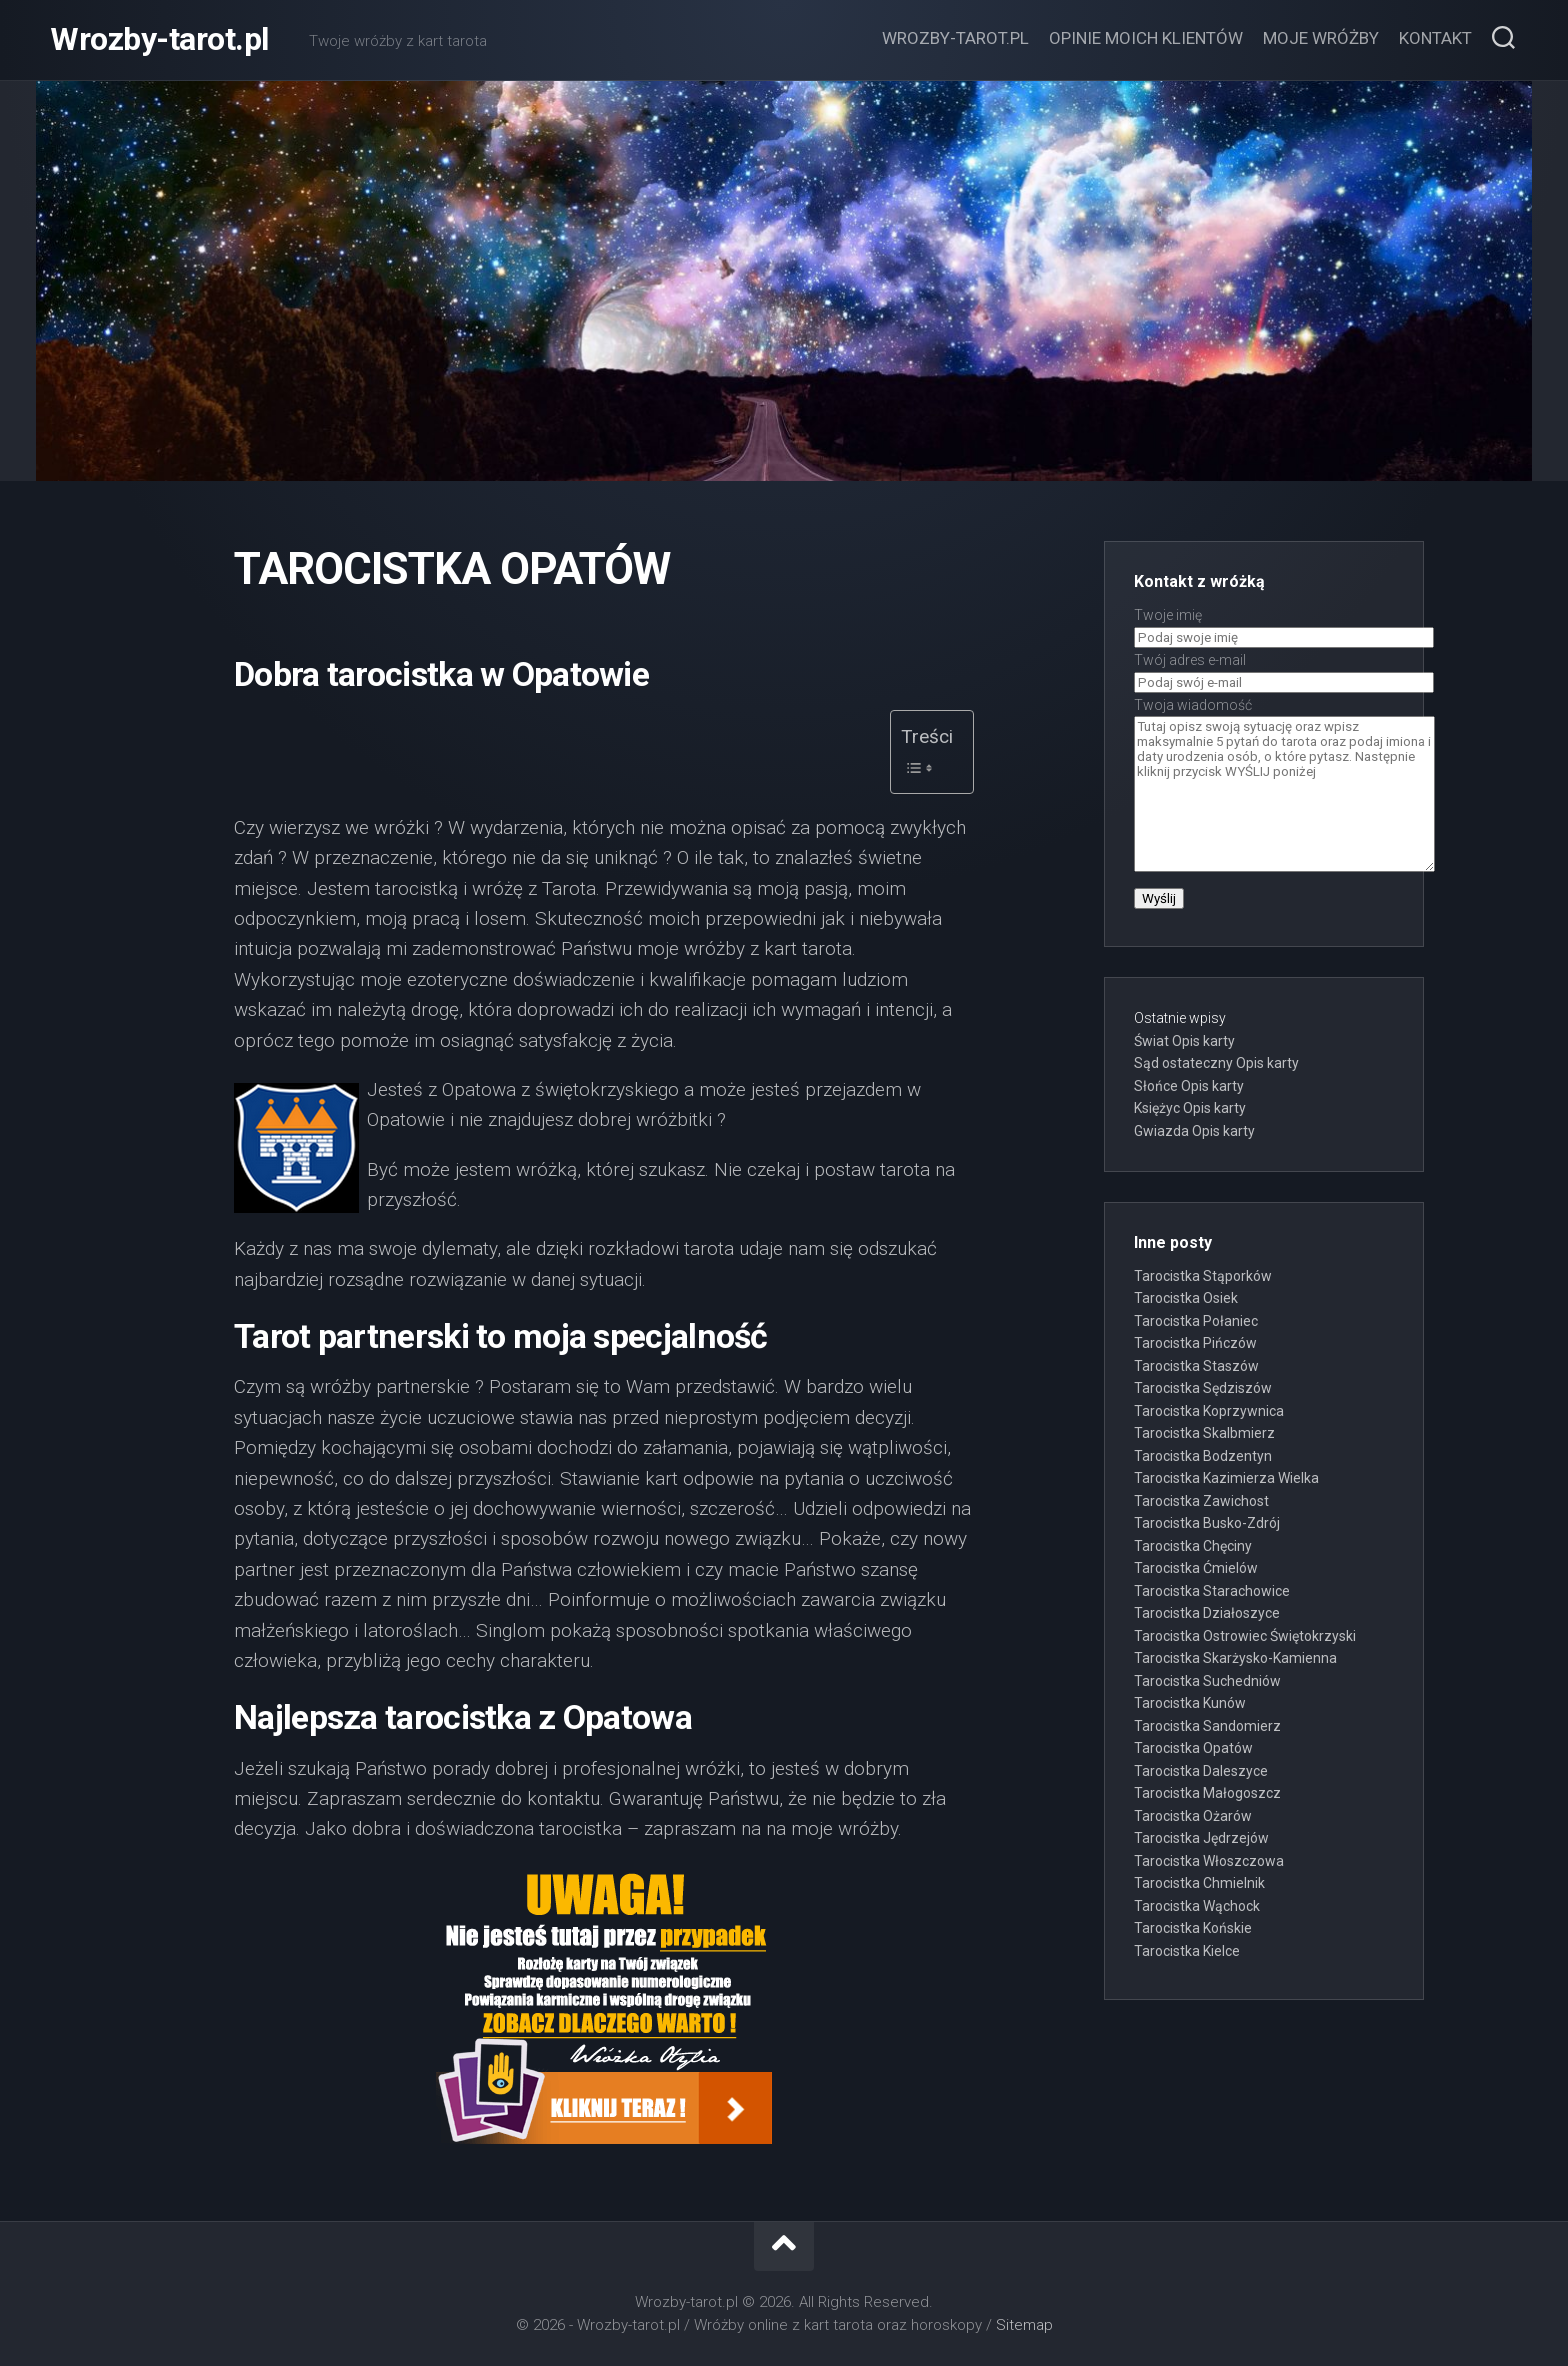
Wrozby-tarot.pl (159, 40)
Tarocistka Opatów (1193, 1748)
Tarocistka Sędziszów (1203, 1388)
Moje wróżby (1321, 38)
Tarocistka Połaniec (1196, 1321)
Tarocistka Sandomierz (1207, 1726)
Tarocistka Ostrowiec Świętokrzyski (1245, 1636)
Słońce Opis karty (1189, 1086)
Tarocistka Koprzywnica (1209, 1411)
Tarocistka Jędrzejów (1201, 1838)
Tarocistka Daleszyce (1201, 1771)
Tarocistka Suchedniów (1207, 1681)
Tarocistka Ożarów (1193, 1816)
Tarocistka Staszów (1196, 1366)
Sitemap (1024, 2325)
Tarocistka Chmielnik (1199, 1883)
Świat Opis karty (1184, 1041)
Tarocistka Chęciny (1193, 1546)
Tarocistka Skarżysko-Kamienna (1235, 1658)
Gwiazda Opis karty (1194, 1131)
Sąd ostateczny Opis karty (1216, 1063)
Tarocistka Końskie (1193, 1928)
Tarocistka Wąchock (1197, 1906)
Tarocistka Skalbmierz (1204, 1433)
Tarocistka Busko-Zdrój (1207, 1523)
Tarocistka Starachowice (1212, 1591)
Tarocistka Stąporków (1203, 1276)
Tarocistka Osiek (1186, 1298)
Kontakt (1435, 38)
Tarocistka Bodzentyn (1203, 1456)
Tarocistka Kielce (1187, 1951)
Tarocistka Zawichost (1201, 1501)
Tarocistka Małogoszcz (1207, 1793)
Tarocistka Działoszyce (1207, 1613)
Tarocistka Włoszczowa (1209, 1861)
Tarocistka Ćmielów (1196, 1568)
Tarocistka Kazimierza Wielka (1226, 1478)
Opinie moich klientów (1146, 38)
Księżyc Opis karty (1190, 1108)
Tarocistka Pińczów (1195, 1343)
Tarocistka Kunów (1190, 1703)
